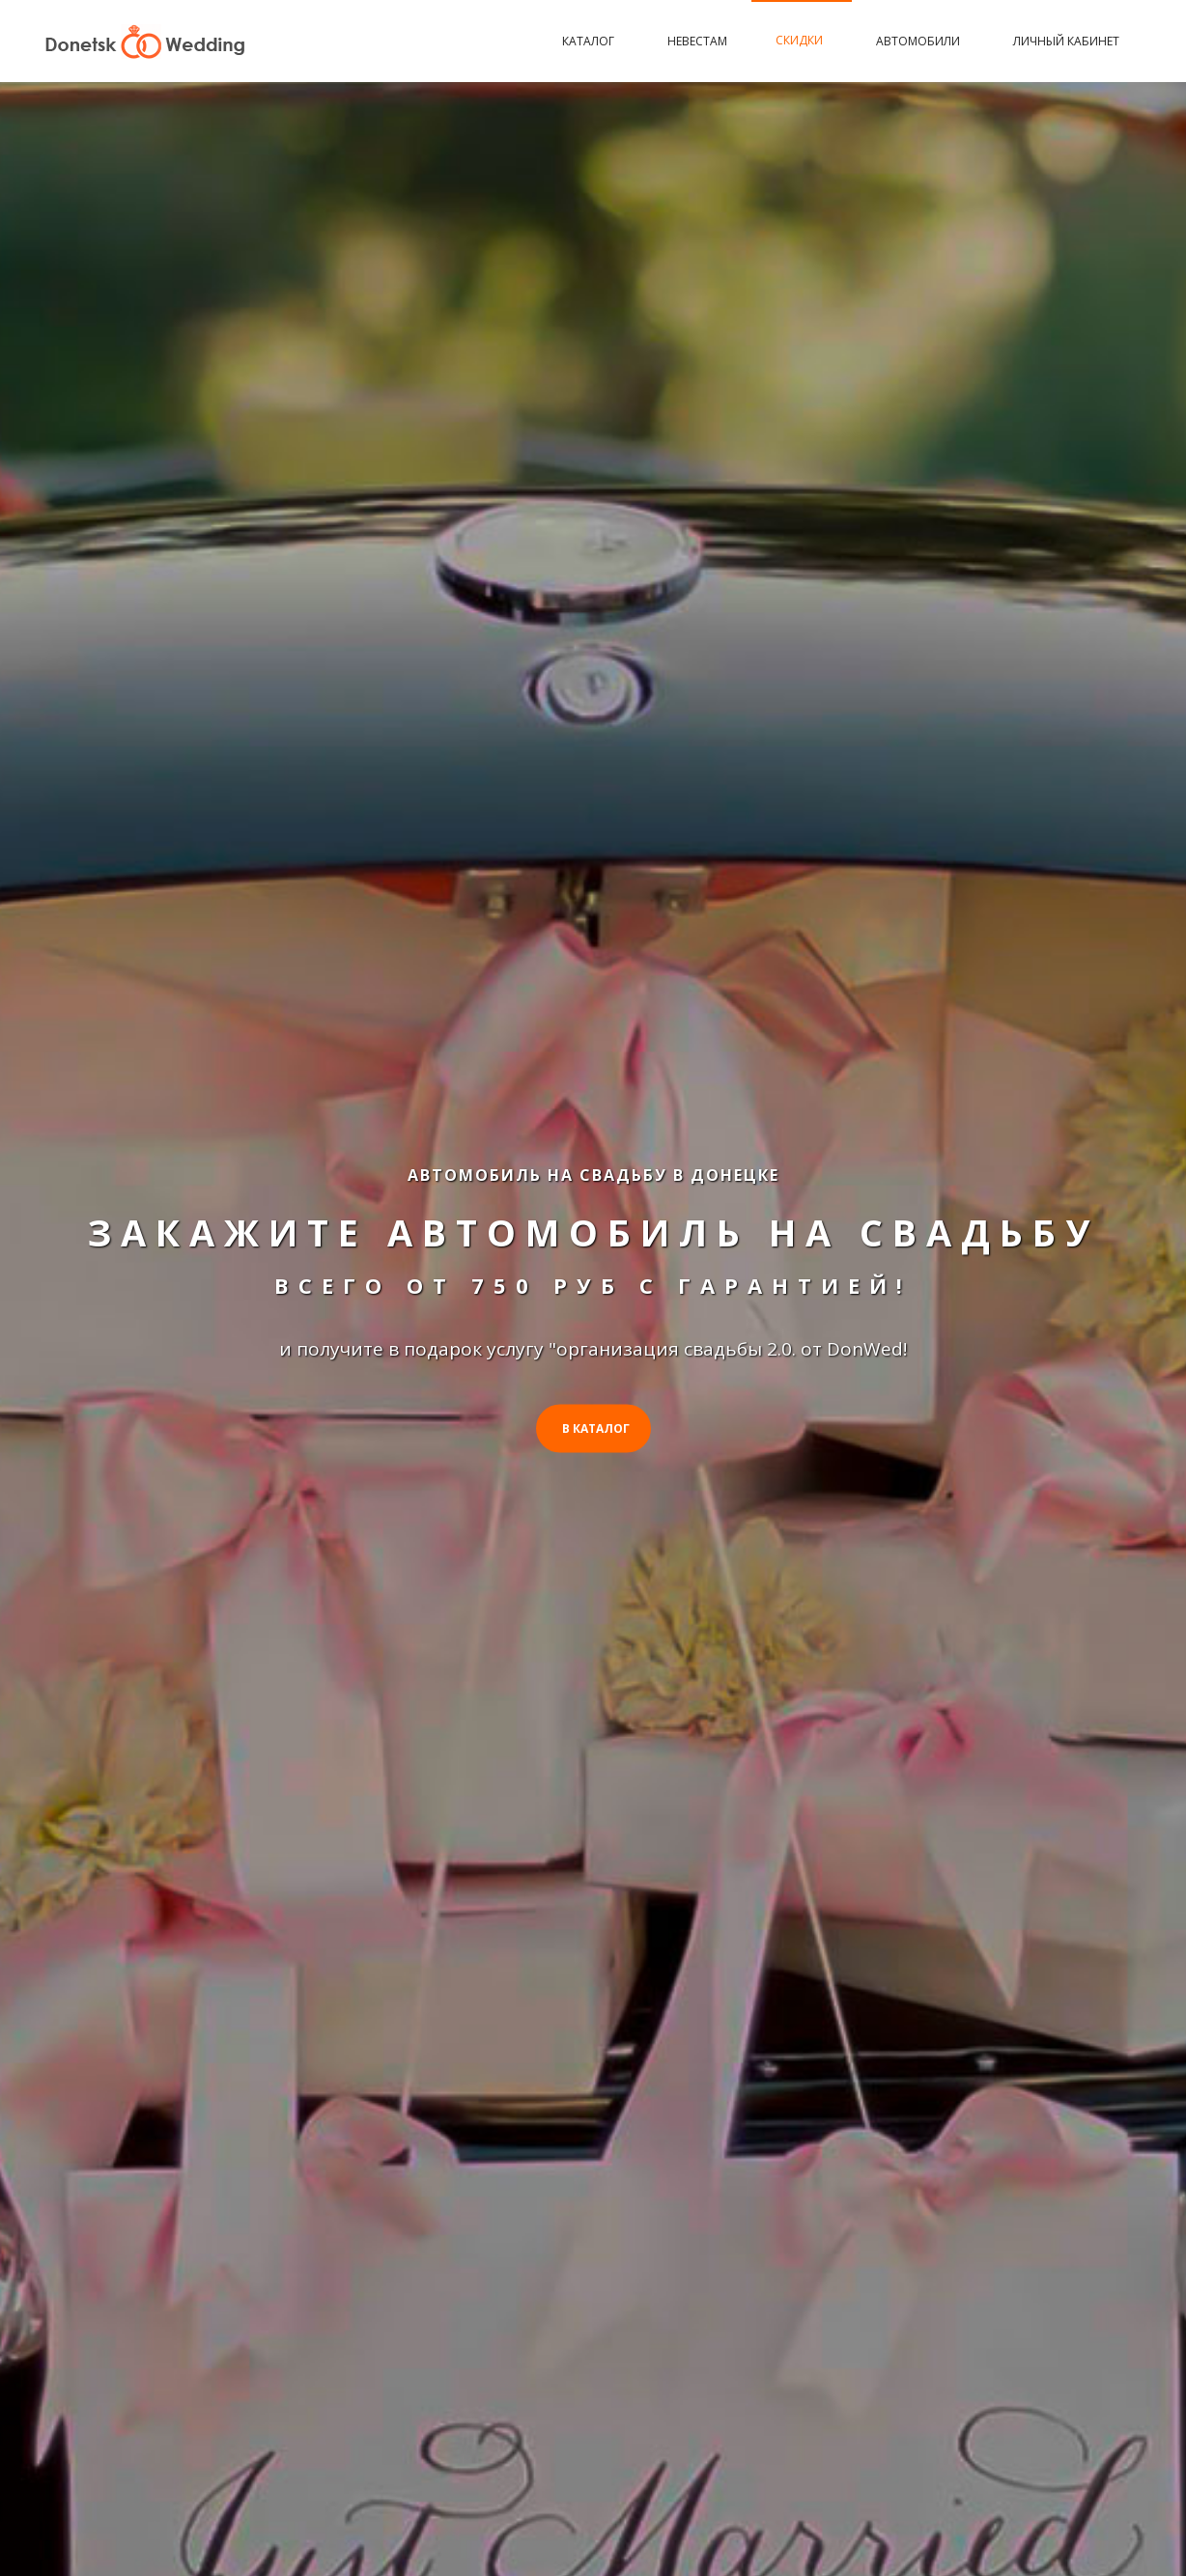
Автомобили (920, 41)
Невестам (697, 41)
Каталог (590, 41)
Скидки (802, 40)
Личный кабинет (1066, 41)
